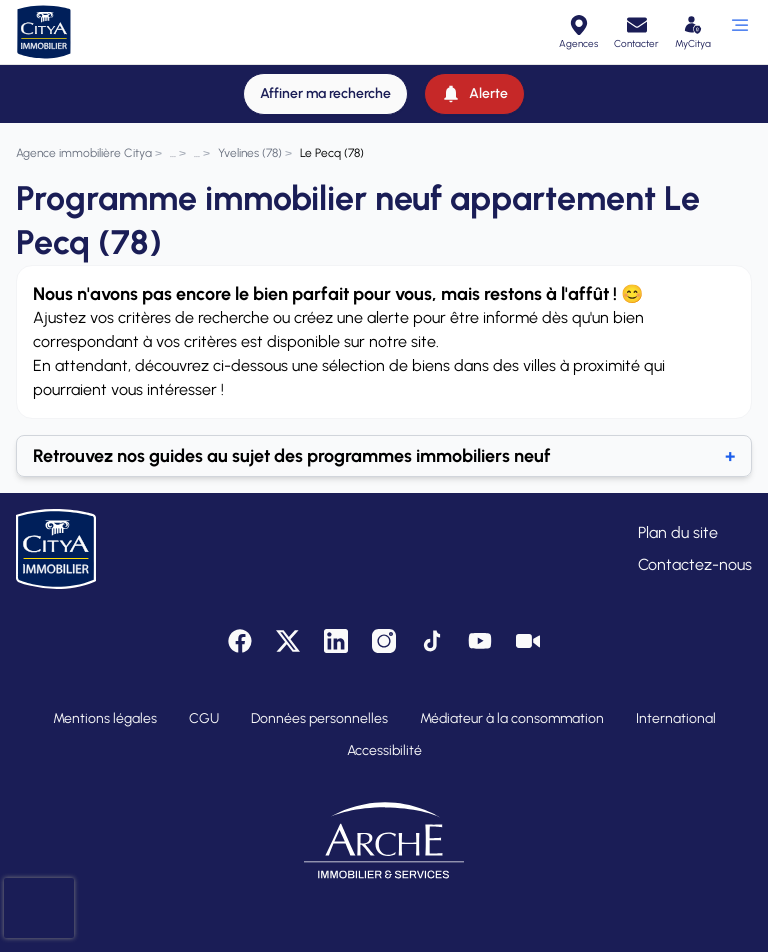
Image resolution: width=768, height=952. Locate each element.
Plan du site (678, 532)
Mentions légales (105, 718)
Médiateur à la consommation (512, 718)
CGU (204, 718)
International (676, 718)
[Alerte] (474, 94)
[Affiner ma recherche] (325, 94)
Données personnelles (319, 718)
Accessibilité (384, 750)
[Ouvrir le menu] (739, 32)
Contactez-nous (695, 564)
